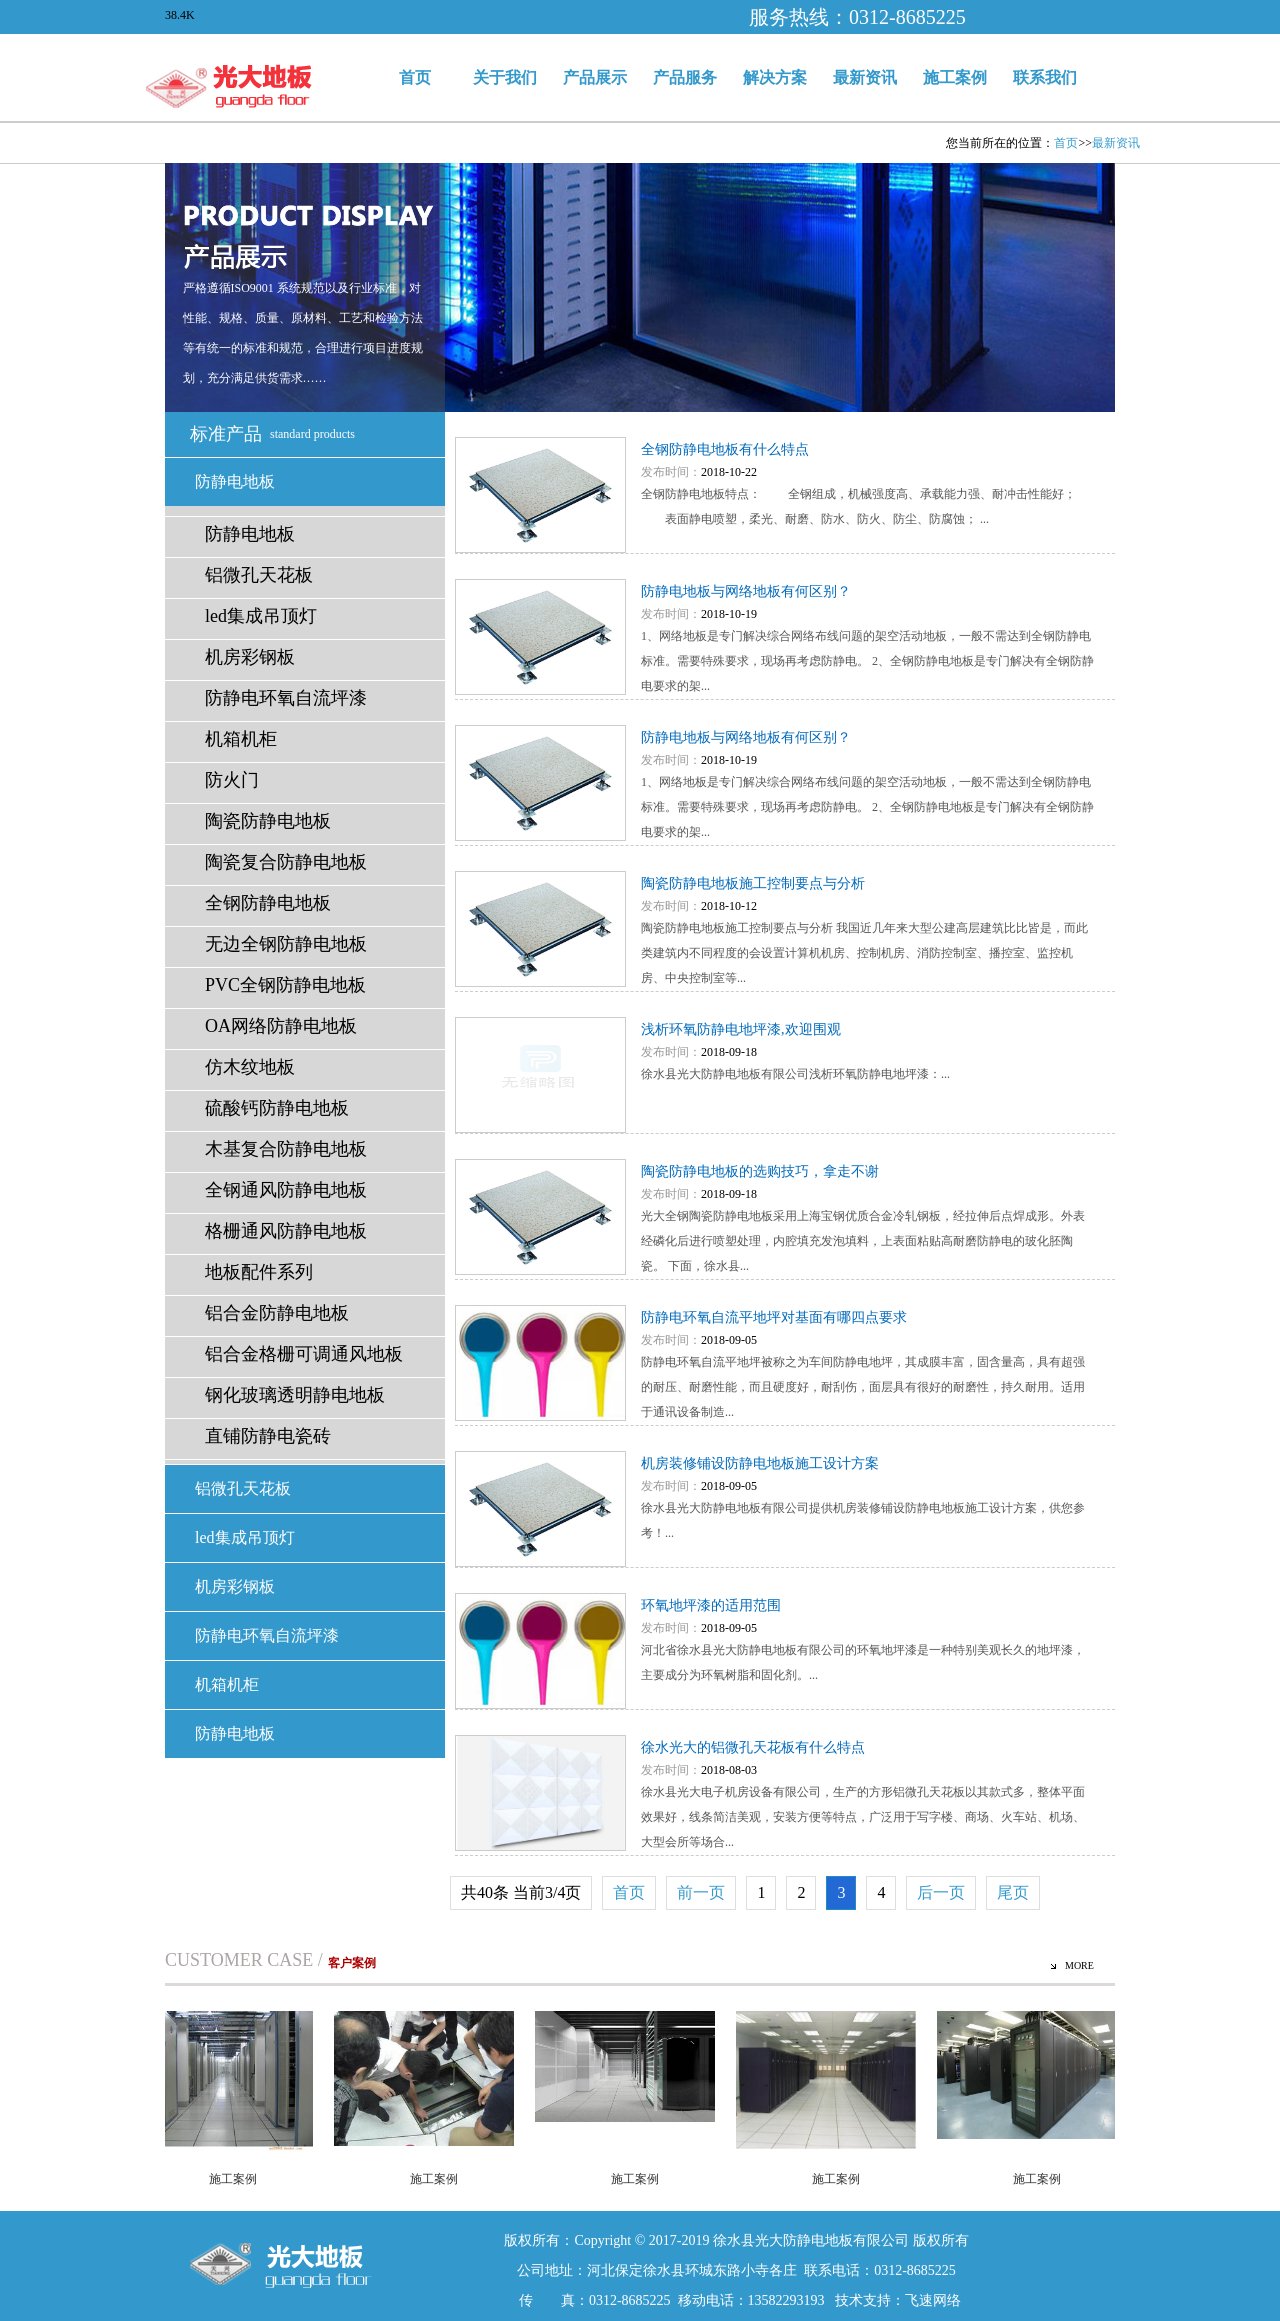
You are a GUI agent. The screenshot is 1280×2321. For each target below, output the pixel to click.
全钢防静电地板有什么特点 (725, 449)
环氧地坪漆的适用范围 (711, 1605)
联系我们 (1045, 77)
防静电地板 (235, 481)
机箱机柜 (241, 739)
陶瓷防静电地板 (268, 821)
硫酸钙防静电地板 (277, 1108)
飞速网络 (933, 2300)
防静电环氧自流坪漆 (286, 698)
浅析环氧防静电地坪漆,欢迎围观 (741, 1029)
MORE (1079, 1965)
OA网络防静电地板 (281, 1026)
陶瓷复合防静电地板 (286, 862)
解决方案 (775, 77)
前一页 (701, 1892)
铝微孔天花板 (259, 575)
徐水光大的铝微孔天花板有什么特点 (753, 1747)
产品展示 (595, 77)
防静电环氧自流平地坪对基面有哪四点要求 (774, 1317)
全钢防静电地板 (268, 903)
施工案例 (955, 77)
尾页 (1013, 1892)
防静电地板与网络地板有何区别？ (746, 591)
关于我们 (505, 77)
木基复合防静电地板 (286, 1149)
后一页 (941, 1892)
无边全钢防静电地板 (286, 944)
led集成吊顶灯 (261, 616)
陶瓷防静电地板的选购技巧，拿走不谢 (760, 1171)
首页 (415, 77)
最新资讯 (865, 77)
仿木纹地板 (250, 1067)
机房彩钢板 (250, 657)
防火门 (232, 780)
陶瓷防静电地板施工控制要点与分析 (753, 883)
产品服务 (685, 77)
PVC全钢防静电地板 (285, 985)
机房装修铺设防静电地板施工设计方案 (760, 1463)
